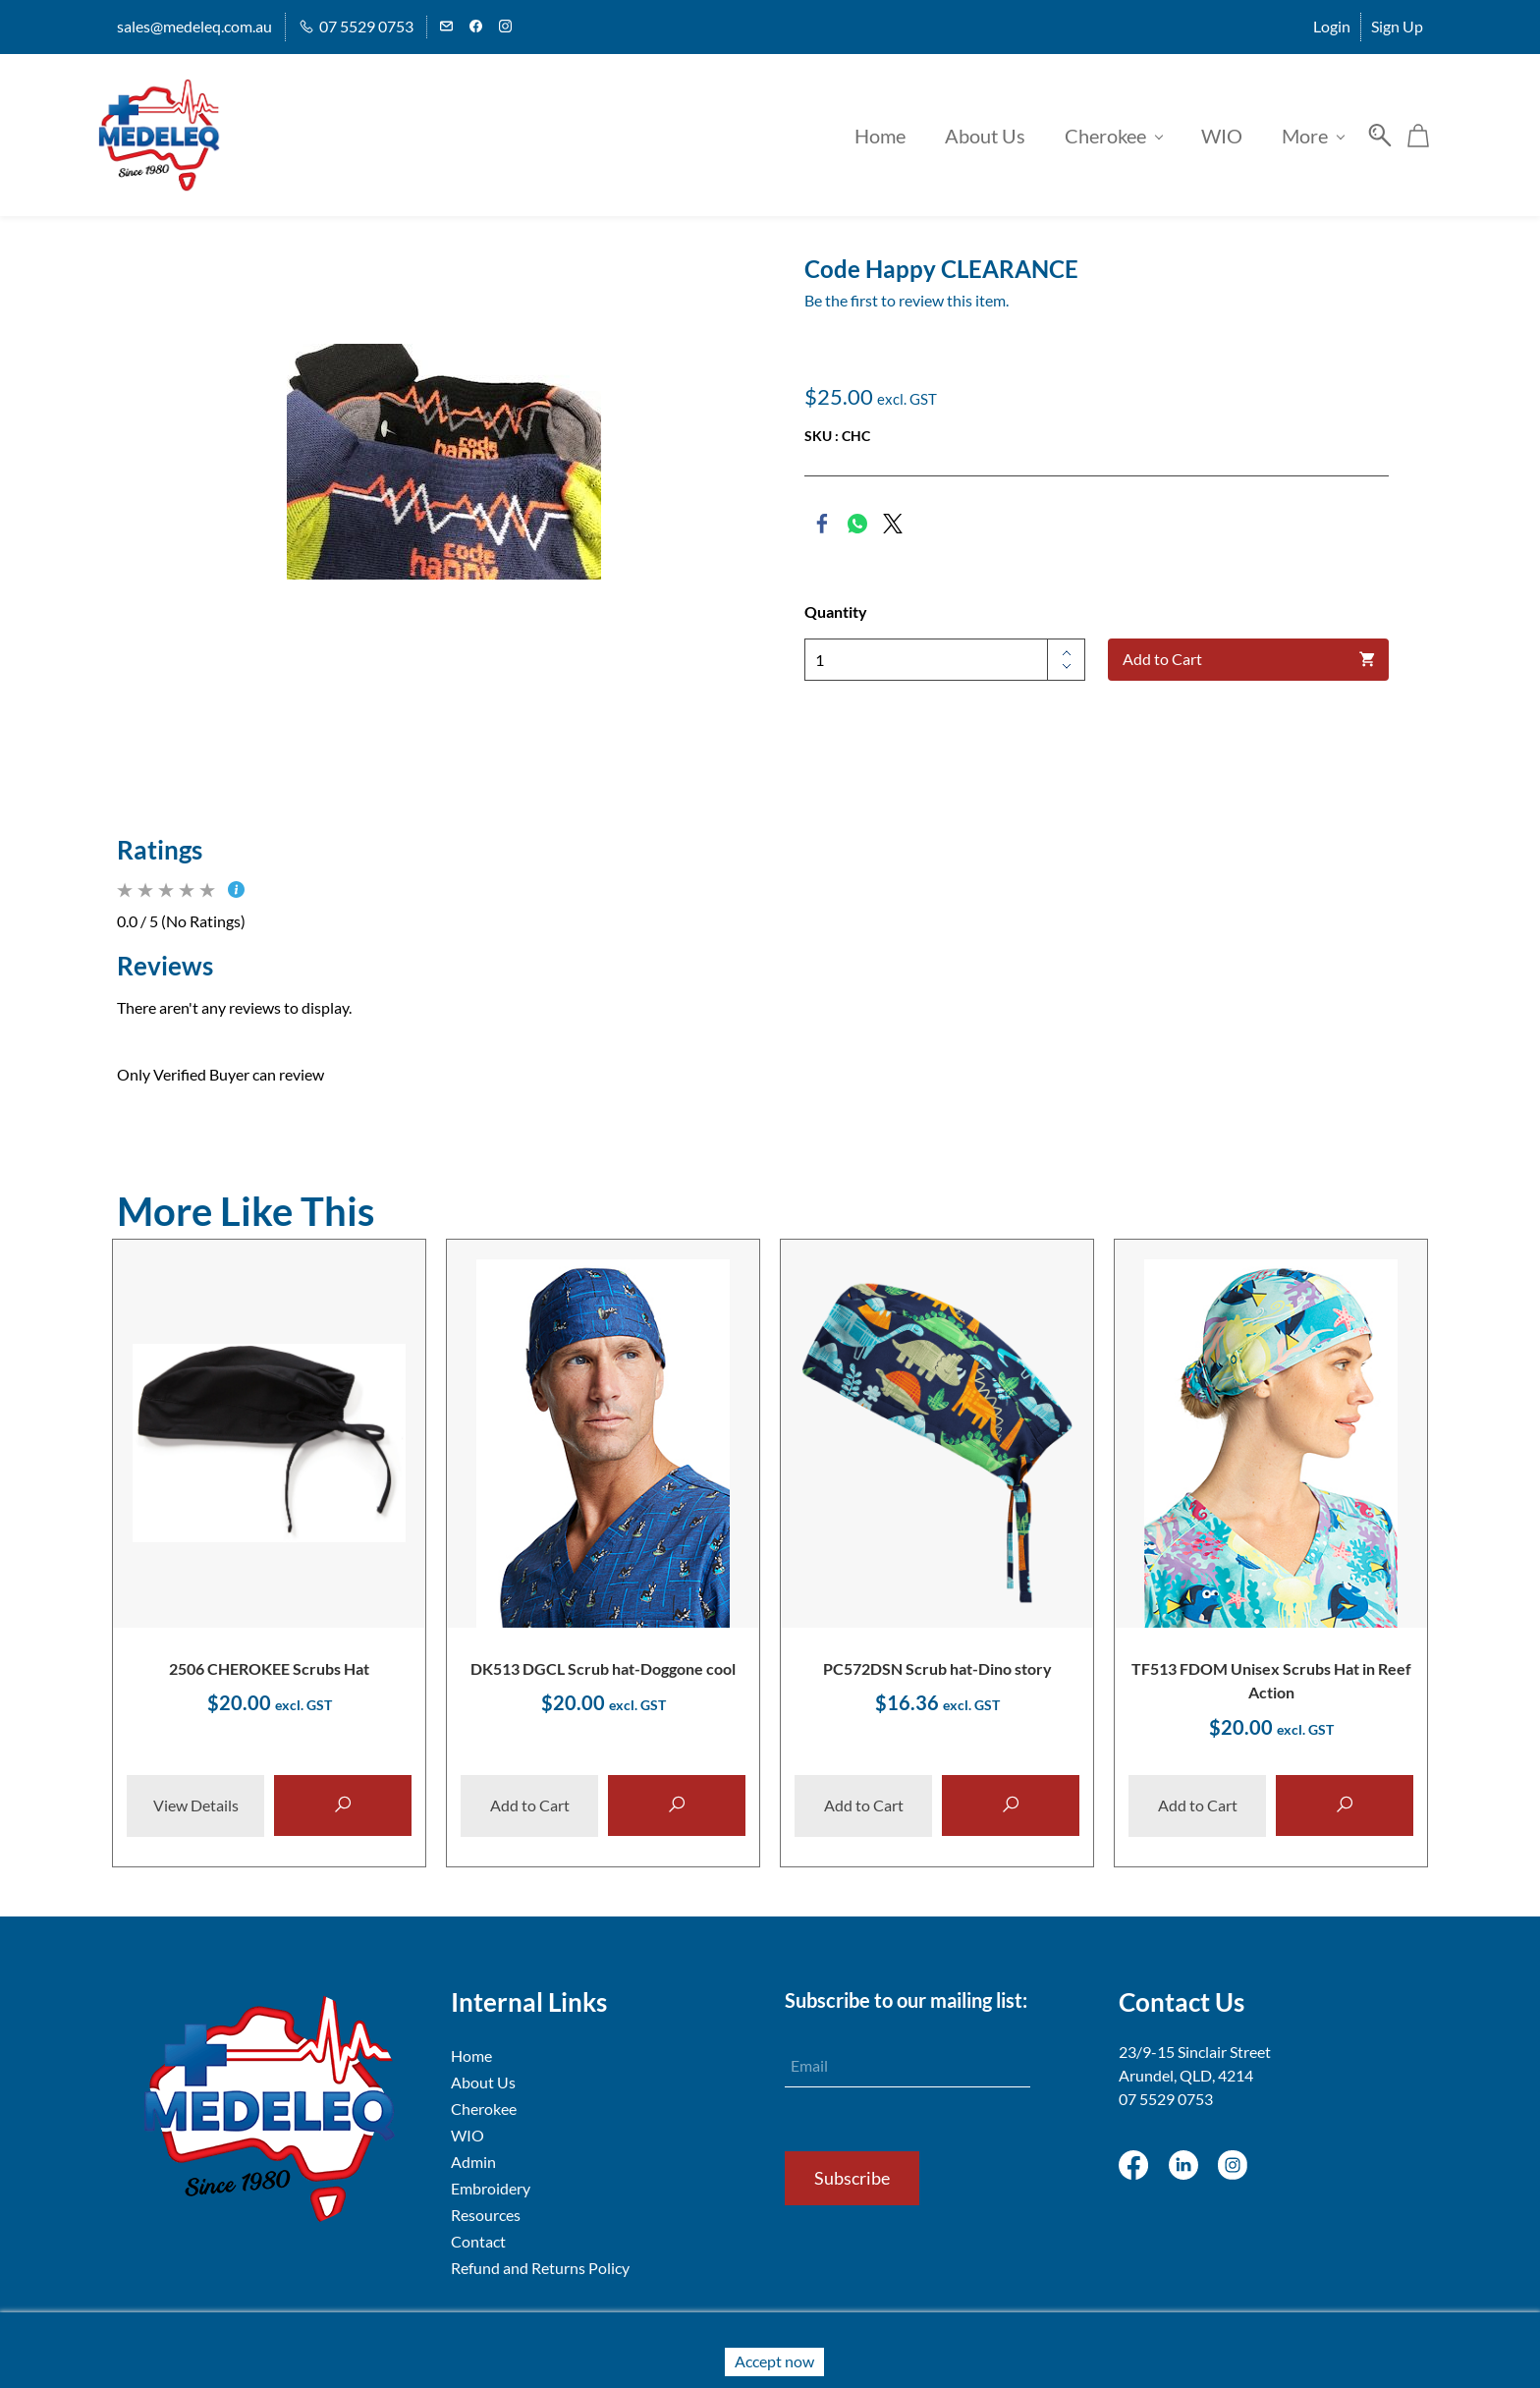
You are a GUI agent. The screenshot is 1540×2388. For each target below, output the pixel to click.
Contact (478, 2240)
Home (471, 2054)
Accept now (774, 2361)
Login (1331, 26)
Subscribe (852, 2177)
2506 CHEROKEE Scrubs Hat (269, 1664)
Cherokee (484, 2107)
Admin (473, 2160)
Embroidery (490, 2187)
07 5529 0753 (1166, 2097)
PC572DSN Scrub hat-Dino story (937, 1664)
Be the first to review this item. (906, 294)
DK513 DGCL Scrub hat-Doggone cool (603, 1664)
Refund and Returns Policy (540, 2266)
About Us (483, 2081)
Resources (486, 2213)
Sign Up (1397, 26)
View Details (196, 1805)
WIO (467, 2134)
